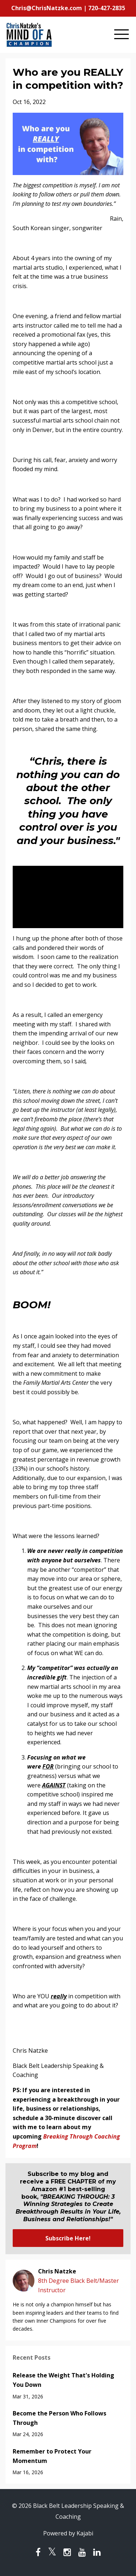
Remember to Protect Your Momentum (52, 2456)
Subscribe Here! (68, 2238)
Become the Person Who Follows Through (59, 2418)
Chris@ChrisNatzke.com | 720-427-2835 (68, 8)
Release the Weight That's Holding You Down (63, 2380)
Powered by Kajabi (68, 2533)
